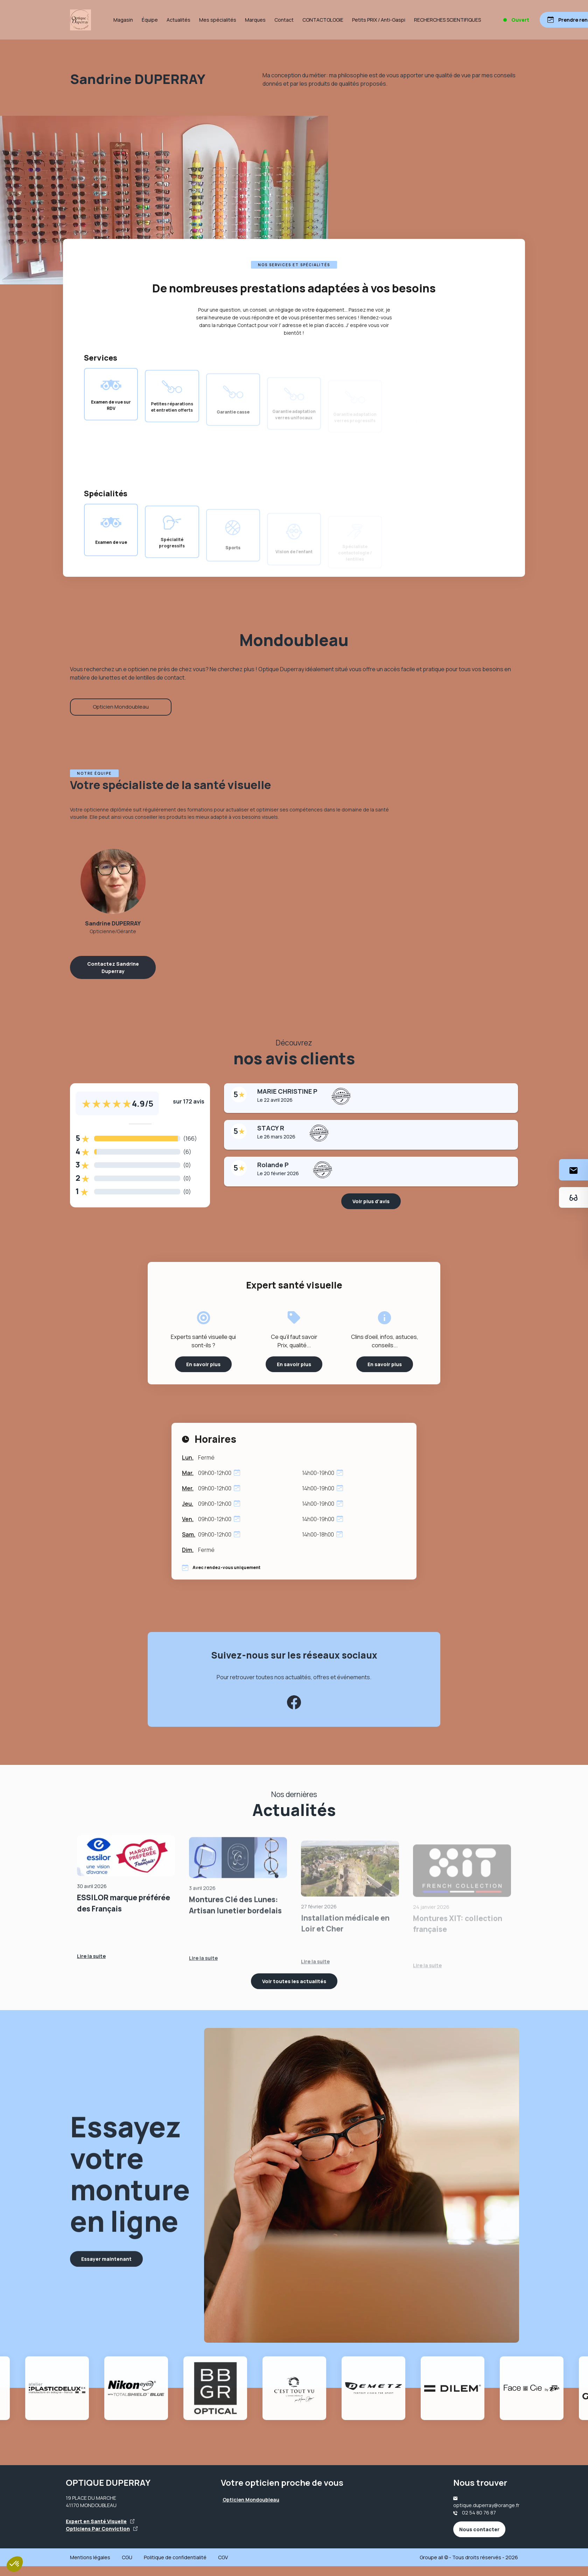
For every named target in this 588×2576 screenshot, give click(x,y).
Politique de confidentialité (175, 2557)
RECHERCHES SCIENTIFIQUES (447, 19)
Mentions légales (90, 2557)
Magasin (123, 19)
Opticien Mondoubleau (121, 706)
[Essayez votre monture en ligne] (573, 1197)
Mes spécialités (217, 19)
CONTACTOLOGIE (322, 19)
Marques (255, 19)
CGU (127, 2557)
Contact (284, 19)
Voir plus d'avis (371, 1201)
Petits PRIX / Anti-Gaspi (378, 19)
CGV (223, 2557)
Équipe (150, 19)
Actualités (178, 19)
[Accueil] (80, 19)
